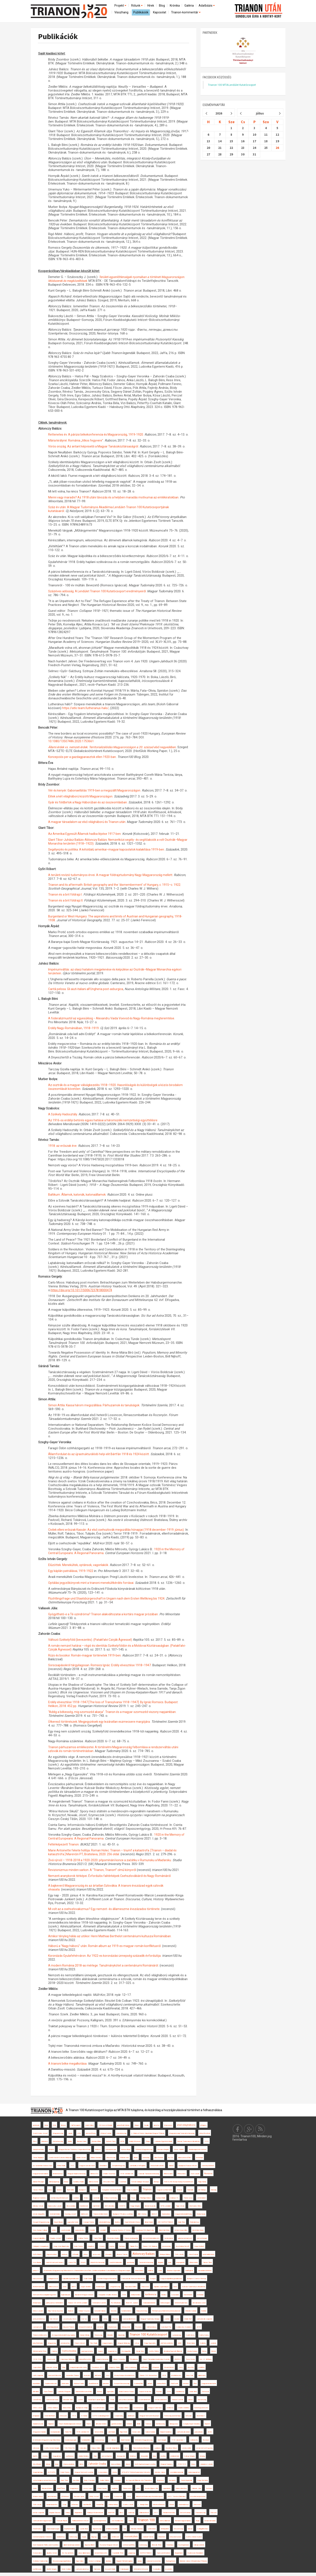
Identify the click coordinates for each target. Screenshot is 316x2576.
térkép (48, 2464)
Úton (195, 2383)
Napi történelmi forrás (132, 2222)
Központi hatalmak (85, 2327)
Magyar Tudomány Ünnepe (150, 2319)
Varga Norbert (199, 2246)
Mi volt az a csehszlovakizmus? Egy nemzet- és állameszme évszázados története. (104, 1909)
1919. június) (175, 1529)
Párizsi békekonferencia (141, 2448)
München (161, 2537)
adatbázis (131, 2416)
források (122, 2246)
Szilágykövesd (53, 2279)
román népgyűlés (39, 2214)
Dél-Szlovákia (109, 2206)
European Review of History (121, 2230)
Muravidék (144, 2456)
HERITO (122, 2206)
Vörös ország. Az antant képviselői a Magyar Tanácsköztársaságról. (93, 446)
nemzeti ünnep (185, 2513)
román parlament (161, 2400)
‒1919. (94, 1028)
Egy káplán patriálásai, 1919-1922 (70, 1571)
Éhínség (115, 2319)
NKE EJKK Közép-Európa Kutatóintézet (178, 2182)
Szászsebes (102, 2472)
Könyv (85, 2254)
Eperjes (59, 2190)
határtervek (84, 2206)
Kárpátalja (121, 2335)
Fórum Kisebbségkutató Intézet (70, 2424)
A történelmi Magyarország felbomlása (46, 2440)
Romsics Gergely (163, 2149)
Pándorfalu (100, 2504)
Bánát (128, 2464)
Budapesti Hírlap (82, 2408)
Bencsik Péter (157, 2545)
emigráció (36, 2416)
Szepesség (118, 2416)
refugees (203, 2125)
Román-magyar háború (183, 2521)
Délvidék (110, 2335)
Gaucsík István (51, 2367)
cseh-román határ (52, 2400)
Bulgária (160, 2262)
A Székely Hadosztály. (63, 1114)
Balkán (171, 2166)
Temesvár (205, 2392)
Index (35, 2488)
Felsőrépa (169, 2545)
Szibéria (203, 2343)
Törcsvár (213, 2513)
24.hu (105, 2319)
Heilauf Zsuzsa (84, 2311)
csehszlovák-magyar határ (42, 2521)
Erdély (70, 2141)
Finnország (98, 2335)
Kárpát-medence (166, 2432)
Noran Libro (136, 2432)
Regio (197, 2521)
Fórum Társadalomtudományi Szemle (156, 2359)
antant (149, 2383)
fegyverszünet (51, 2254)
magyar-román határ (209, 2383)
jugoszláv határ (72, 2222)
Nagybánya (74, 2488)
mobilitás (201, 2367)
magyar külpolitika (39, 2238)
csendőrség (37, 2400)
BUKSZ (154, 2214)
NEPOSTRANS (146, 2553)
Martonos (160, 2480)
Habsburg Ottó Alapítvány (145, 2230)
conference (70, 2456)
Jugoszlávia (37, 2367)
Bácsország (202, 2400)
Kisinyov (98, 2149)
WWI (138, 2488)
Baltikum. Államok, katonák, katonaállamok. (77, 1194)
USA (54, 2125)
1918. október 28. (126, 2174)
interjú (66, 2182)
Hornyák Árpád (61, 2521)
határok (129, 2424)
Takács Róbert (38, 2190)
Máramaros (37, 2303)
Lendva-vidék (186, 2448)
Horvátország (121, 2133)
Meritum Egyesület (173, 2270)
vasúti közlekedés (115, 2262)
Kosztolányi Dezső (182, 2246)
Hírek (150, 5)
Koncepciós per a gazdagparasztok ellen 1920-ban (82, 757)
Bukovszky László (55, 2206)
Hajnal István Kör (145, 2392)
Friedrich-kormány (169, 2513)
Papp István (180, 2206)
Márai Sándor (102, 2488)
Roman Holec (82, 2141)
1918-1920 (37, 2359)
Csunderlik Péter (118, 2553)
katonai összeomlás (154, 2561)
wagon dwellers (86, 2287)
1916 (129, 2496)
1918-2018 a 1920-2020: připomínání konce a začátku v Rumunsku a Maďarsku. (118, 1860)
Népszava (145, 2287)
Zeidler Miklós (104, 2480)
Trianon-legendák (186, 2480)
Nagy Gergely (135, 2206)
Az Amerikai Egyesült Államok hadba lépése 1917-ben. (84, 833)
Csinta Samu (204, 2335)
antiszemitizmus (39, 2319)
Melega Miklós (165, 2254)
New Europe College (40, 2230)
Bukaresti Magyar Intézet (84, 2295)
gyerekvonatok (116, 2424)
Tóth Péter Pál (69, 2448)
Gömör (213, 2351)
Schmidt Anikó (55, 2214)
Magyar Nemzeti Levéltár (83, 2472)
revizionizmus (138, 2408)
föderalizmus (194, 2222)
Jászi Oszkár (193, 2254)
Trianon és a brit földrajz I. (65, 894)
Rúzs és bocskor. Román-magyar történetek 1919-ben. (84, 1655)
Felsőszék (174, 2383)
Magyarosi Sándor (39, 2432)
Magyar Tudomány (155, 2408)
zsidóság (131, 2513)
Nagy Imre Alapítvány (61, 2246)
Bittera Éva (94, 2174)
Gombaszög (160, 2424)
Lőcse (137, 2343)
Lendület (103, 2230)
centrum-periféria (129, 2545)
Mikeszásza (53, 2287)
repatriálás (36, 2383)
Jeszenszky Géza (69, 2319)
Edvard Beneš (169, 2367)
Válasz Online (96, 2448)
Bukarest (44, 2141)
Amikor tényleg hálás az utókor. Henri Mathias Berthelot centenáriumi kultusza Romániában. (109, 1936)
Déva (126, 2448)
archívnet (95, 2319)
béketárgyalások (52, 2327)
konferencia (150, 2294)
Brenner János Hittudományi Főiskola (193, 2561)
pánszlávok (199, 2432)
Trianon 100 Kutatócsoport (148, 2334)
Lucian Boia (84, 2529)
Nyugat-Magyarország (41, 2222)
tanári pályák (168, 2238)
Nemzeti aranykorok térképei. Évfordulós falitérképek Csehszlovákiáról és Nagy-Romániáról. (109, 1876)
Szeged (153, 2279)
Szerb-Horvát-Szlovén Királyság (60, 2157)
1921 (72, 2166)
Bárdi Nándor (125, 2440)
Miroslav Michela (137, 2529)
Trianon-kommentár (186, 12)
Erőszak (188, 2416)
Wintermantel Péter (39, 2351)
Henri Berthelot (49, 2416)
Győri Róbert (37, 2254)
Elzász (99, 2392)
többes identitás (181, 2488)
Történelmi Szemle (99, 2303)
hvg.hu (112, 2246)
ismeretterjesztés (101, 2553)
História (45, 2456)
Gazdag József (70, 2214)
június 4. (36, 2270)
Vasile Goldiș (88, 2279)
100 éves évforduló (105, 2125)
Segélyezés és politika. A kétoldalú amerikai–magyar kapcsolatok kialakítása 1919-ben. (106, 849)
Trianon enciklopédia (131, 2238)
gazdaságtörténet (100, 2521)
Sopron (100, 2351)
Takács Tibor (207, 2262)
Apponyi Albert (90, 2545)
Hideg (67, 2513)
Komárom (172, 2480)
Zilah (95, 2456)
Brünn (136, 2157)
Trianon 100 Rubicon (150, 2246)
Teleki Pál (68, 2432)
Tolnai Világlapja (38, 2157)
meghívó (91, 2246)
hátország (73, 2537)
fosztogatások (183, 2545)
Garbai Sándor (150, 2432)
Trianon (147, 2189)
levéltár (163, 2456)
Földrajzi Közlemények (95, 2513)
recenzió (87, 2375)
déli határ (98, 2375)
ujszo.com (96, 2254)
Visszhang (121, 12)
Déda (46, 2125)
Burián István (81, 2157)
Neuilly (146, 2125)
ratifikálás (144, 2367)
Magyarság (52, 2343)
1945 (124, 2295)
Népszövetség (141, 2311)
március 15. (174, 2198)
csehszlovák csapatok (204, 2319)
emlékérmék (174, 2456)
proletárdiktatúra (208, 2254)
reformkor (75, 2504)
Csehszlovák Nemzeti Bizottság (133, 2279)
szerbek (76, 2198)
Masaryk (108, 2254)
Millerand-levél (144, 2513)
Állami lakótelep (164, 2230)
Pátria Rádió (61, 2166)
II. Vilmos (112, 2440)
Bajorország (97, 2529)
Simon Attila (98, 2432)
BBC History (142, 2214)
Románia (208, 2174)
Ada (154, 2456)
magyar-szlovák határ (87, 2166)
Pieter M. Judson (132, 2303)
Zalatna (54, 2351)
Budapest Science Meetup (196, 2279)
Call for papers (75, 2125)
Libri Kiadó (111, 2432)
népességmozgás (53, 2529)
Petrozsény (181, 2174)
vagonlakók (167, 2488)
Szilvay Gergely (189, 2456)
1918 (169, 2392)
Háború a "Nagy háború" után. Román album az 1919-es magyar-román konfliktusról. (104, 1946)
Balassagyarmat (194, 2472)
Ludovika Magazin (64, 2392)
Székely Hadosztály (40, 2561)
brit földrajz (202, 2190)
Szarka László (128, 2504)
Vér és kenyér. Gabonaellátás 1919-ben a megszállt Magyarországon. (94, 790)
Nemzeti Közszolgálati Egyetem (44, 2295)
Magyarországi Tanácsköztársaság (181, 2133)
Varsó (181, 2367)
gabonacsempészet (185, 2238)
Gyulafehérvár (93, 2383)
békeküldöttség (104, 2222)
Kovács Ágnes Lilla (151, 2488)
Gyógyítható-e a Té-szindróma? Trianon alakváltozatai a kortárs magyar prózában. (103, 1614)
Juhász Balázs (52, 2408)
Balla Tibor (181, 2222)
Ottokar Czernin (105, 2133)
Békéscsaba (168, 2174)
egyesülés (110, 2392)
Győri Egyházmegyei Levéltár (145, 2464)
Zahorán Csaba (97, 2463)
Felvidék (92, 2230)
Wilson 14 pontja (119, 2359)
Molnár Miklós (124, 2408)
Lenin (160, 2270)
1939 (112, 2408)
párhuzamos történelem (54, 2303)
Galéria (189, 5)
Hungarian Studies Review (107, 2295)
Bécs (121, 2513)
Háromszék (51, 2359)
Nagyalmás (57, 2456)
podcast (64, 2254)
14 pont (102, 2246)
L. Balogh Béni (143, 2504)
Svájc (64, 2504)
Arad (56, 2464)
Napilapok (69, 2238)
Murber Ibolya (38, 2496)
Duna (50, 2190)
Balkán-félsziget (38, 2182)
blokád (190, 2529)
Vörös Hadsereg (130, 2367)
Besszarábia (70, 2206)
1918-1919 (181, 2464)
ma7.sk (84, 2319)
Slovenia (114, 2311)
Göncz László (38, 2311)
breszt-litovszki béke (126, 2400)
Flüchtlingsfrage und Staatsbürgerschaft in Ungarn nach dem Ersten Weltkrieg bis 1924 (106, 1598)
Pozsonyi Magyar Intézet (109, 2545)
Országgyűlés (126, 2351)
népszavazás (38, 2279)
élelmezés (84, 2214)
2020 (164, 2375)
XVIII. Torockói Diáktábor (176, 2496)
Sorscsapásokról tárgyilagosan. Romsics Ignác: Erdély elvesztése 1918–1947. (100, 1665)
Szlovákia (82, 2448)
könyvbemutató (175, 2537)
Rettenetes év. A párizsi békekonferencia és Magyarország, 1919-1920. (96, 434)
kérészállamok (165, 2521)
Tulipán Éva (134, 2246)
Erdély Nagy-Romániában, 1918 (69, 1028)
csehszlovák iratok (183, 2432)
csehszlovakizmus (82, 2569)
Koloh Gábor (89, 2125)
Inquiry (84, 2537)
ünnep (140, 2561)
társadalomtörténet (205, 2270)
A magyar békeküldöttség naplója (63, 2335)
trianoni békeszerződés (84, 2392)
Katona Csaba (79, 2383)
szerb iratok (151, 2529)
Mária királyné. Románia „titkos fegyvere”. (76, 440)
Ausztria (191, 2367)
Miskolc (179, 2190)
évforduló (200, 2295)
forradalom (103, 2166)
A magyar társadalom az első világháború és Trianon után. (87, 822)
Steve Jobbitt (179, 2149)
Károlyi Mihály (85, 2335)
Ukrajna (51, 2149)
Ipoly (169, 2262)
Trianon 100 (146, 2520)
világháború (78, 2513)
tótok (65, 2287)
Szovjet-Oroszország (121, 2383)
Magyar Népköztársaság (76, 2174)
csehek (167, 2319)
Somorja (209, 2488)
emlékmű (170, 2408)
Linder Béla (193, 2392)
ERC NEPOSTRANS (165, 2222)
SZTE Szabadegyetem (101, 2416)
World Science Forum (126, 2392)
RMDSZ (177, 2359)
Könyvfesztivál (204, 2133)
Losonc (80, 2400)
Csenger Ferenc (88, 2222)
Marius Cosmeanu (110, 2198)
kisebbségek (100, 2287)
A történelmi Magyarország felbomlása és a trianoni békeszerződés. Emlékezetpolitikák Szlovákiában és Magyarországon (87, 2270)
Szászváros (37, 2553)
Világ (63, 2367)
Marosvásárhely (68, 2464)
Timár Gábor (191, 2343)
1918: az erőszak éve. (62, 1145)
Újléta (81, 2464)
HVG (79, 2133)
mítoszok (63, 2416)
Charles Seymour (109, 2174)
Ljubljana (157, 2448)
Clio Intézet (54, 2319)
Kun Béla (76, 2480)
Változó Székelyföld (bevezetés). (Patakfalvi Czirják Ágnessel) (90, 1639)
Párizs (130, 2521)
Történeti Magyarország (143, 2149)
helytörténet (188, 2295)
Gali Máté (96, 2206)
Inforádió (75, 2254)
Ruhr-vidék (70, 2190)
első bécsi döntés (167, 2343)
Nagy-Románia (202, 2480)
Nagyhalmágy (38, 2472)
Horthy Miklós (154, 2351)
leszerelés (168, 2569)
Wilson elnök (193, 2262)
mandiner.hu (180, 2392)
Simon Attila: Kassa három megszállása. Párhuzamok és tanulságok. (94, 1405)
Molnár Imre (124, 2157)
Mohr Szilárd (66, 2569)
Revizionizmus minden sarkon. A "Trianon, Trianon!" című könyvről (92, 1870)
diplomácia (201, 2375)
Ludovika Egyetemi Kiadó (163, 2141)
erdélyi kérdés (135, 2295)
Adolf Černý (61, 2488)
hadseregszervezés (201, 2408)
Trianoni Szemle (177, 2400)
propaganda (180, 2262)
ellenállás (36, 2392)
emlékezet (115, 2537)
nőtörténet (65, 2496)
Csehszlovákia (69, 2351)
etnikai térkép (113, 2504)
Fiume (88, 2424)
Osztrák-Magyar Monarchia (107, 2279)
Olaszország (110, 2157)
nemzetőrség (91, 2133)
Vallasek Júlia (196, 2488)
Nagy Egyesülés (150, 2343)
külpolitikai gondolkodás (71, 2279)
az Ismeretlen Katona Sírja (42, 2166)
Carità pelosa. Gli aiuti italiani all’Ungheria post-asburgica (85, 989)
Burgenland (179, 2553)
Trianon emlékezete (40, 2335)
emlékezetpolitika (112, 2529)
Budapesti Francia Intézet (187, 2166)
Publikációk (140, 12)
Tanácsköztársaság (146, 2262)
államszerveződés (184, 2157)
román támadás (210, 2521)
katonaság (143, 2545)
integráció (156, 2367)
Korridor (203, 2311)
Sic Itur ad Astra (67, 2553)
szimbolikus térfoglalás (138, 2166)
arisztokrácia (52, 2496)
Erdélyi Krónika (83, 2456)
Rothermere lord (38, 2287)
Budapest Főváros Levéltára (123, 2214)
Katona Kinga (125, 2149)
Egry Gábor (80, 2561)
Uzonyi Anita (161, 2383)
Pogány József (55, 2238)
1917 (156, 2513)
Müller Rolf (188, 2319)
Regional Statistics (39, 2198)
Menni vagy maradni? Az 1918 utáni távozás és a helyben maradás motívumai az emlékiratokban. (113, 497)
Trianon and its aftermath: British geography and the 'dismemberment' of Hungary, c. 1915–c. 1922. (114, 884)
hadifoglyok (189, 2270)
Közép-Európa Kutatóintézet (124, 2375)
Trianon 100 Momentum (148, 2375)
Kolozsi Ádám (116, 2464)
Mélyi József (94, 2496)
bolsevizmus (99, 2440)
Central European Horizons (42, 2537)
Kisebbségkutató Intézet (197, 2149)
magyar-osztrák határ (164, 2190)
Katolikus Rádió (78, 2182)
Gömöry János (160, 2472)
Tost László (195, 2174)
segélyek (115, 2488)
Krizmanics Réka (195, 2206)
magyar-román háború (40, 2174)
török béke (65, 2383)
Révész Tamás (122, 2254)
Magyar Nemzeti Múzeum (149, 2416)
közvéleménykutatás (197, 2496)
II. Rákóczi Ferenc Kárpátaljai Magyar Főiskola (147, 2133)
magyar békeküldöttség (183, 2214)
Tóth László (179, 2254)
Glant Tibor (64, 2480)
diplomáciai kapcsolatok (71, 2545)
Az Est (170, 2157)
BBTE (74, 2287)
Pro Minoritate (116, 2303)
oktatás (186, 2383)
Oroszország (178, 2529)
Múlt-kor (133, 2456)
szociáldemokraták (176, 2472)
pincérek (106, 2383)
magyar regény (107, 2343)
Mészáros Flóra (108, 2182)
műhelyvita (194, 2440)
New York (189, 2375)
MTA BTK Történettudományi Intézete (136, 2472)
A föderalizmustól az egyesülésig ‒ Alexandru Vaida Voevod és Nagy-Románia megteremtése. (111, 1018)
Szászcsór (118, 2496)
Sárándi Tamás (148, 2537)
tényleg (202, 2456)
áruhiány (108, 2561)
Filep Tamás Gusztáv (55, 2311)
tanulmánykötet (52, 2504)
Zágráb (104, 2537)
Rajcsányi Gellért (130, 2287)
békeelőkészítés (85, 2359)
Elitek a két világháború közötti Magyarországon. (80, 796)
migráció (51, 2424)
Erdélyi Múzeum (135, 2141)
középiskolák (55, 2432)
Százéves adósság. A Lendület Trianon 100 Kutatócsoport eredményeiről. (97, 591)
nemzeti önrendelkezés (151, 2238)
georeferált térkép (123, 2125)
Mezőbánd (37, 2464)
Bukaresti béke (47, 2488)
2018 (199, 2327)
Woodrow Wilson (171, 2448)
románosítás (65, 2343)
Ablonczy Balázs (143, 2254)
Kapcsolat (159, 12)
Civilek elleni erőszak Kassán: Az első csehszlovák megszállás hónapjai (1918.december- (107, 1529)
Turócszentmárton (163, 2553)
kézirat (176, 2319)
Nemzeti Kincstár (54, 2375)
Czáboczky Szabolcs (184, 2327)
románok (100, 2327)
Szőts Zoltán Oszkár (194, 2537)
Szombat (122, 2182)
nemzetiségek (202, 2238)
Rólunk (137, 5)
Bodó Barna (139, 2270)
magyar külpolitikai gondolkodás (171, 2279)
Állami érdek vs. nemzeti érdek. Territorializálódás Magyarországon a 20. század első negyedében (112, 747)
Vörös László (37, 2408)
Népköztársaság (102, 2359)
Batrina (117, 2222)
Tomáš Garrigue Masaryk (140, 2182)
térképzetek (126, 2327)
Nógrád (106, 2496)
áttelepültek (165, 2529)
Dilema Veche (93, 2182)
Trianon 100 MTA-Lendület (77, 2303)
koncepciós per (111, 2149)
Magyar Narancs (166, 2464)
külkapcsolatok (199, 2545)
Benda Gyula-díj (150, 2206)
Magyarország (58, 2133)
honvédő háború (100, 2311)
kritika (54, 2230)
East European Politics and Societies (46, 2545)
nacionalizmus (184, 2504)
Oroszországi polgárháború (62, 2561)
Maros (86, 2198)
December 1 (201, 2416)
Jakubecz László (206, 2464)
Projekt (120, 5)
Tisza (133, 2198)
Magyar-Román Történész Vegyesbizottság (74, 2149)
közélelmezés (176, 2375)
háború (190, 2400)
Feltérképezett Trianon (63, 1844)
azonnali (96, 2198)
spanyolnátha (79, 2230)
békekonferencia (158, 2504)
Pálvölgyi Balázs (145, 2198)
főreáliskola (134, 2359)
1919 (206, 2141)
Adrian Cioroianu (96, 2157)
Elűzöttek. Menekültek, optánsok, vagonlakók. (78, 1565)
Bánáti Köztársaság (97, 2262)
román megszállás (180, 2230)
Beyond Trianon (68, 2327)
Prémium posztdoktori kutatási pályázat (166, 2311)
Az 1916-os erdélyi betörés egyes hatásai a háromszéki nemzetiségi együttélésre (102, 1120)
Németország (58, 2141)
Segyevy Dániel (114, 2367)
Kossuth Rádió (110, 2569)
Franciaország (200, 2513)
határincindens (126, 2311)
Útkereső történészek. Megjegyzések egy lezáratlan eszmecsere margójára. (99, 1721)
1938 (112, 2400)
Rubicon (70, 2311)
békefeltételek (38, 2343)
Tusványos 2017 (97, 2367)
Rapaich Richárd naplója (124, 2561)
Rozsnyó (206, 2440)
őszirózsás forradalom (195, 2553)
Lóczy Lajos (87, 2488)
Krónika (175, 5)
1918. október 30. (83, 2432)
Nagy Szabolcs (132, 2190)
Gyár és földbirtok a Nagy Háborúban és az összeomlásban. (88, 802)
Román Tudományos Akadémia (188, 2141)
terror (175, 2287)
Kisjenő (207, 2424)
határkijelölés (85, 2440)
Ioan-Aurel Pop (166, 2327)
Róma (204, 2351)
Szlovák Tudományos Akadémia (193, 2287)
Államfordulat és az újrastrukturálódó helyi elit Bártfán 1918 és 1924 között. (99, 1454)
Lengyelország (115, 2287)
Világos (136, 2125)
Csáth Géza (190, 2335)
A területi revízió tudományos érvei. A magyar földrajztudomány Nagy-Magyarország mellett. (110, 875)
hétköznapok (165, 2303)
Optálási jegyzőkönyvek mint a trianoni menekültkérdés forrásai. (91, 1582)
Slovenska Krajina (113, 2238)
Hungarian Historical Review (112, 2190)
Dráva (193, 2464)
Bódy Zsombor (89, 2480)
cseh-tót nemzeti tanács (54, 2262)
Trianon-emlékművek (100, 2214)
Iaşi (124, 2529)
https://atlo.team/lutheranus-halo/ (85, 708)
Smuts (83, 2262)
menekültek (131, 2536)
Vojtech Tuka (110, 2141)
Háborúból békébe (149, 2303)
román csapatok (38, 2513)
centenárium (201, 2198)
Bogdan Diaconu (54, 2513)
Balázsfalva (67, 2408)
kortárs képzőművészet (59, 2198)
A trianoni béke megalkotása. (67, 2063)
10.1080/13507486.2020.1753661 (71, 741)
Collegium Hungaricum (41, 2246)
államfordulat (158, 2157)
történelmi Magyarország (144, 2440)
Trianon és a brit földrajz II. (65, 900)
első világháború (186, 2125)
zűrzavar (36, 2448)
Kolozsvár (197, 2504)
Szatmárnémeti (144, 2400)
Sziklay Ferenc (83, 2238)
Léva (107, 2375)
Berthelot (94, 2190)
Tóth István (37, 2504)
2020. (210, 2432)
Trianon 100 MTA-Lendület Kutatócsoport (232, 84)
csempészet (37, 2327)
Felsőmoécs (37, 2529)
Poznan (159, 2392)
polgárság (131, 2553)
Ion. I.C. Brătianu (206, 2359)
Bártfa (35, 2456)
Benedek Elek (68, 2400)
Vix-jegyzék (121, 2456)
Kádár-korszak (38, 2424)
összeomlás (166, 2246)
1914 (74, 2416)
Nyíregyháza (170, 2561)
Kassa (124, 2198)
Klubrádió (190, 2190)
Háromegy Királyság (67, 2359)
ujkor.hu (156, 2125)
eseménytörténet (208, 2166)
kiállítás (150, 2270)
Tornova (148, 2424)
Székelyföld (138, 2383)
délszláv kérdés (101, 2424)
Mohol (171, 2504)
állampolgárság (54, 2182)
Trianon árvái (127, 2488)
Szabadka (156, 2569)
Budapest (82, 2190)
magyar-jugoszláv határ (78, 2367)
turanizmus (61, 2537)
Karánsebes (166, 2214)
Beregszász (174, 2424)
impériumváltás (69, 2529)
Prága (148, 2141)
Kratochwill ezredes (157, 2166)
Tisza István (190, 2359)
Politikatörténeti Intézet (80, 2521)
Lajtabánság (176, 2335)
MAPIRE (111, 2513)
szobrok (213, 2343)
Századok (175, 2295)
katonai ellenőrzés (129, 2319)
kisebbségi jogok (71, 2440)
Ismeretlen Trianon (72, 2375)
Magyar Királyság (124, 2343)
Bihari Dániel (149, 2222)
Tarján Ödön (97, 2238)
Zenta (114, 2472)
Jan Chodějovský (117, 2521)
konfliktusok (37, 2569)
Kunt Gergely (161, 2440)
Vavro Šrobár (48, 2392)
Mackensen (112, 2327)
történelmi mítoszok (141, 2569)
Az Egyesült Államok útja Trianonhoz (139, 2480)
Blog (162, 5)
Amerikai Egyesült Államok (173, 2351)
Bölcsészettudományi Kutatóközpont (149, 2496)
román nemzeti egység (204, 2448)
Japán (70, 2133)
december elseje (198, 2230)
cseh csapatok (38, 2375)
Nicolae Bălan (96, 2141)
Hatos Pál (72, 2262)
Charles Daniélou (183, 2408)
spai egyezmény (87, 2351)
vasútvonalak (65, 2230)
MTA (122, 2141)
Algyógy (94, 2537)
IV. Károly (84, 2416)
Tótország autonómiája (172, 2416)
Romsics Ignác (79, 2496)
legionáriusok (65, 2295)
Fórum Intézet (79, 2343)
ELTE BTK (51, 2472)
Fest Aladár (37, 2262)
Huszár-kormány (99, 2408)
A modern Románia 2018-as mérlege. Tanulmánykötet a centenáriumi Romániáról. (103, 1965)
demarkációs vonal (198, 2303)
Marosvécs (168, 2125)
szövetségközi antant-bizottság (44, 2480)
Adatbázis (207, 5)
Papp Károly (202, 2182)
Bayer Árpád (58, 2222)
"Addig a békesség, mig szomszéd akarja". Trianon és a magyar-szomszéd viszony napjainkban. (112, 1712)
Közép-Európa (192, 2351)
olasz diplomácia (84, 2553)
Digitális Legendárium (161, 2287)
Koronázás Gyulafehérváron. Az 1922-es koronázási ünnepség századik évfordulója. (104, 1955)
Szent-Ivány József (40, 2133)
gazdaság (130, 2262)
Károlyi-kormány (38, 2149)
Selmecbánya (151, 2327)
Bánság (213, 2190)
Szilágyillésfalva (202, 2529)
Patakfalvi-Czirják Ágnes (96, 2400)
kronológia (199, 2157)
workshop (146, 2157)
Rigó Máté (123, 2432)
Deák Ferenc (78, 2246)
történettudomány (181, 2303)
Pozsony (138, 2327)
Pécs (35, 2141)
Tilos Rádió (93, 2343)
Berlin (138, 2424)
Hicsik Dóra (140, 2351)
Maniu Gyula (201, 2214)
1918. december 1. (178, 2440)
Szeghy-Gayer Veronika (191, 2424)
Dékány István (38, 2206)
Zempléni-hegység (118, 2166)
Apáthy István (52, 2553)
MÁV (180, 2343)
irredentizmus (58, 2174)
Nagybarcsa (112, 2351)
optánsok (36, 2125)
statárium (117, 2480)
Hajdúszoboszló (51, 2383)
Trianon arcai (188, 2198)
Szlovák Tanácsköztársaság (148, 2174)
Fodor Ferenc (65, 2472)
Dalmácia (97, 2569)
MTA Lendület (165, 2206)
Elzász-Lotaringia (94, 2561)
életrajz (156, 2182)
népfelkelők (87, 2504)
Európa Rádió (160, 2198)
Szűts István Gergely (51, 2448)
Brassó (63, 2125)
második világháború (112, 2448)
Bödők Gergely (51, 2569)
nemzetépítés (107, 2456)
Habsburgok (124, 2569)
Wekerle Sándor (190, 2311)
